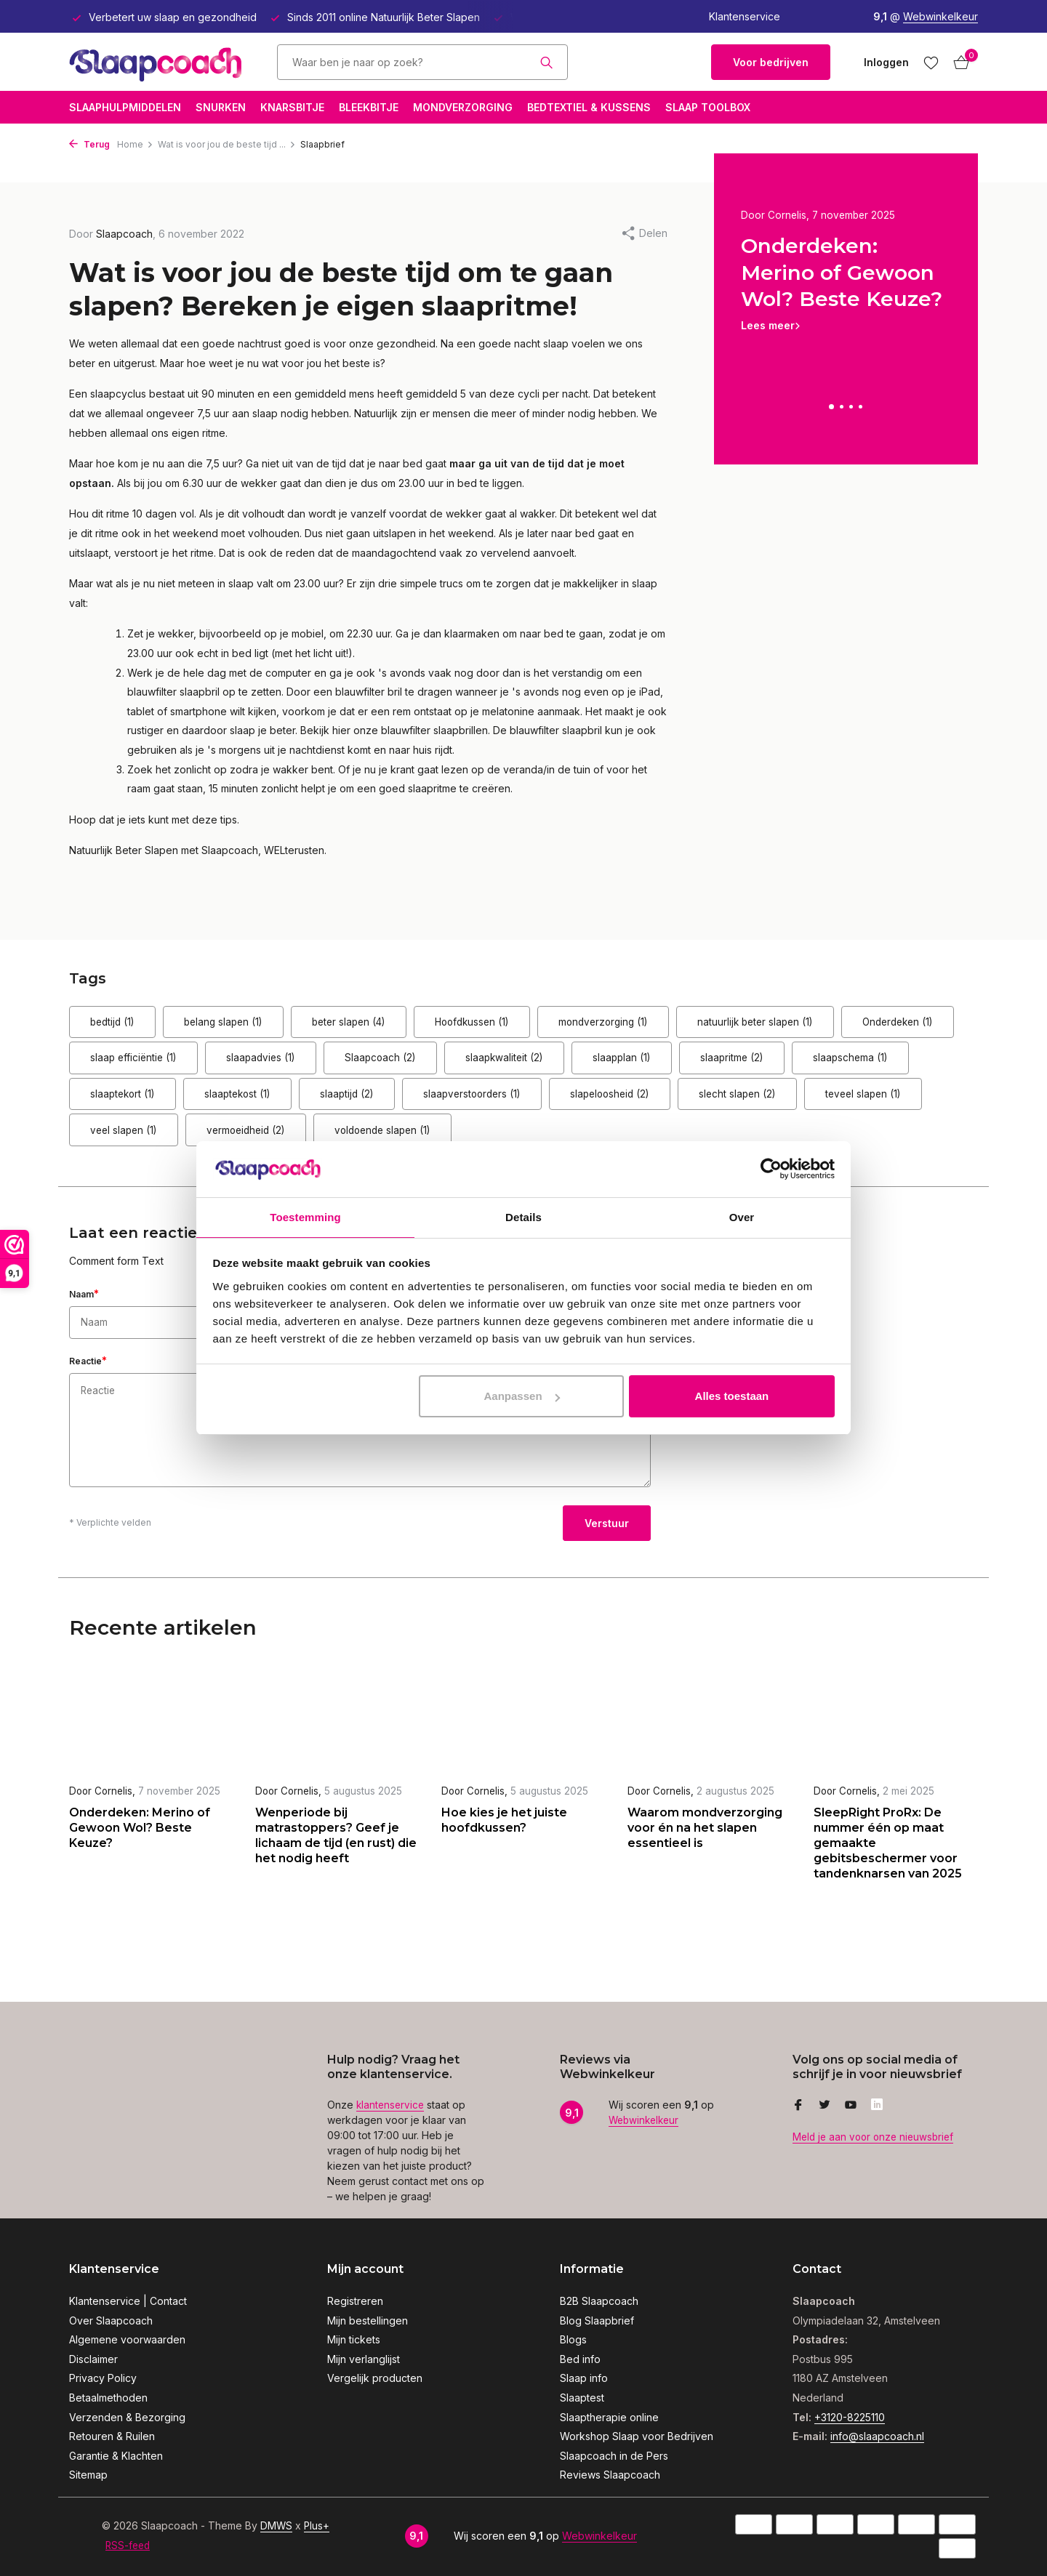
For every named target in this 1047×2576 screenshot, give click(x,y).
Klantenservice (744, 16)
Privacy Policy (103, 2378)
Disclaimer (93, 2359)
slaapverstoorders (821, 1102)
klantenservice (391, 2104)
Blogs (573, 2339)
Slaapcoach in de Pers (614, 2456)
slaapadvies (435, 1063)
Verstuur (607, 1535)
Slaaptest (582, 2397)
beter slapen (403, 1024)
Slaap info (584, 2378)
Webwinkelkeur (940, 16)
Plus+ (318, 2525)
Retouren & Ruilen (112, 2436)
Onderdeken (137, 1063)
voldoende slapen (883, 1141)
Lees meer (768, 326)
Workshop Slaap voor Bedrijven (636, 2436)
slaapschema (269, 1102)
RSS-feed (129, 2545)
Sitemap (88, 2474)
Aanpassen (522, 1396)
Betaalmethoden (108, 2397)
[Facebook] (798, 2105)
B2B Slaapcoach (599, 2301)
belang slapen (255, 1024)
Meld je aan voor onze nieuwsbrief (876, 2136)
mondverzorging (702, 1024)
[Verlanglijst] (931, 63)
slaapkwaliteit (718, 1063)
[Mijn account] (886, 62)
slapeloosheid (141, 1141)
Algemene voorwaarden (127, 2339)
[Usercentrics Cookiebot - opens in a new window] (771, 1168)
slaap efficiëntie (287, 1063)
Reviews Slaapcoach (610, 2474)
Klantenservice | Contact (128, 2301)
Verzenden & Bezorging (127, 2417)
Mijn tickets (353, 2339)
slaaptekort (409, 1102)
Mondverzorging (463, 107)
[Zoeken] (422, 62)
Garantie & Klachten (116, 2456)
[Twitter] (824, 2105)
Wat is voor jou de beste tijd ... (227, 144)
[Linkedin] (877, 2105)
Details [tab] (523, 1216)
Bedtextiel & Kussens (589, 107)
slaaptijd (675, 1102)
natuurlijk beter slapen (877, 1024)
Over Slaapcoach (111, 2320)
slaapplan (856, 1063)
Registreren (355, 2301)
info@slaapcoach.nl (877, 2436)
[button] (831, 407)
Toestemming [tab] (305, 1216)
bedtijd (123, 1024)
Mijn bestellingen (367, 2320)
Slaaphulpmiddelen (125, 107)
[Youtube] (851, 2105)
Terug (89, 144)
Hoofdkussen (548, 1024)
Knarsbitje (292, 107)
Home (135, 144)
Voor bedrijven (771, 62)
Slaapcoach (574, 1063)
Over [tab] (742, 1216)
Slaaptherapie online (609, 2417)
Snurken (221, 107)
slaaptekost (545, 1102)
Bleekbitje (368, 107)
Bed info (580, 2359)
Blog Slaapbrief (597, 2320)
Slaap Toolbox (707, 107)
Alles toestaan (732, 1396)
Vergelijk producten (374, 2378)
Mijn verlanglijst (363, 2359)
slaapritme (131, 1102)
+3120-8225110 (849, 2417)
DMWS (276, 2525)
